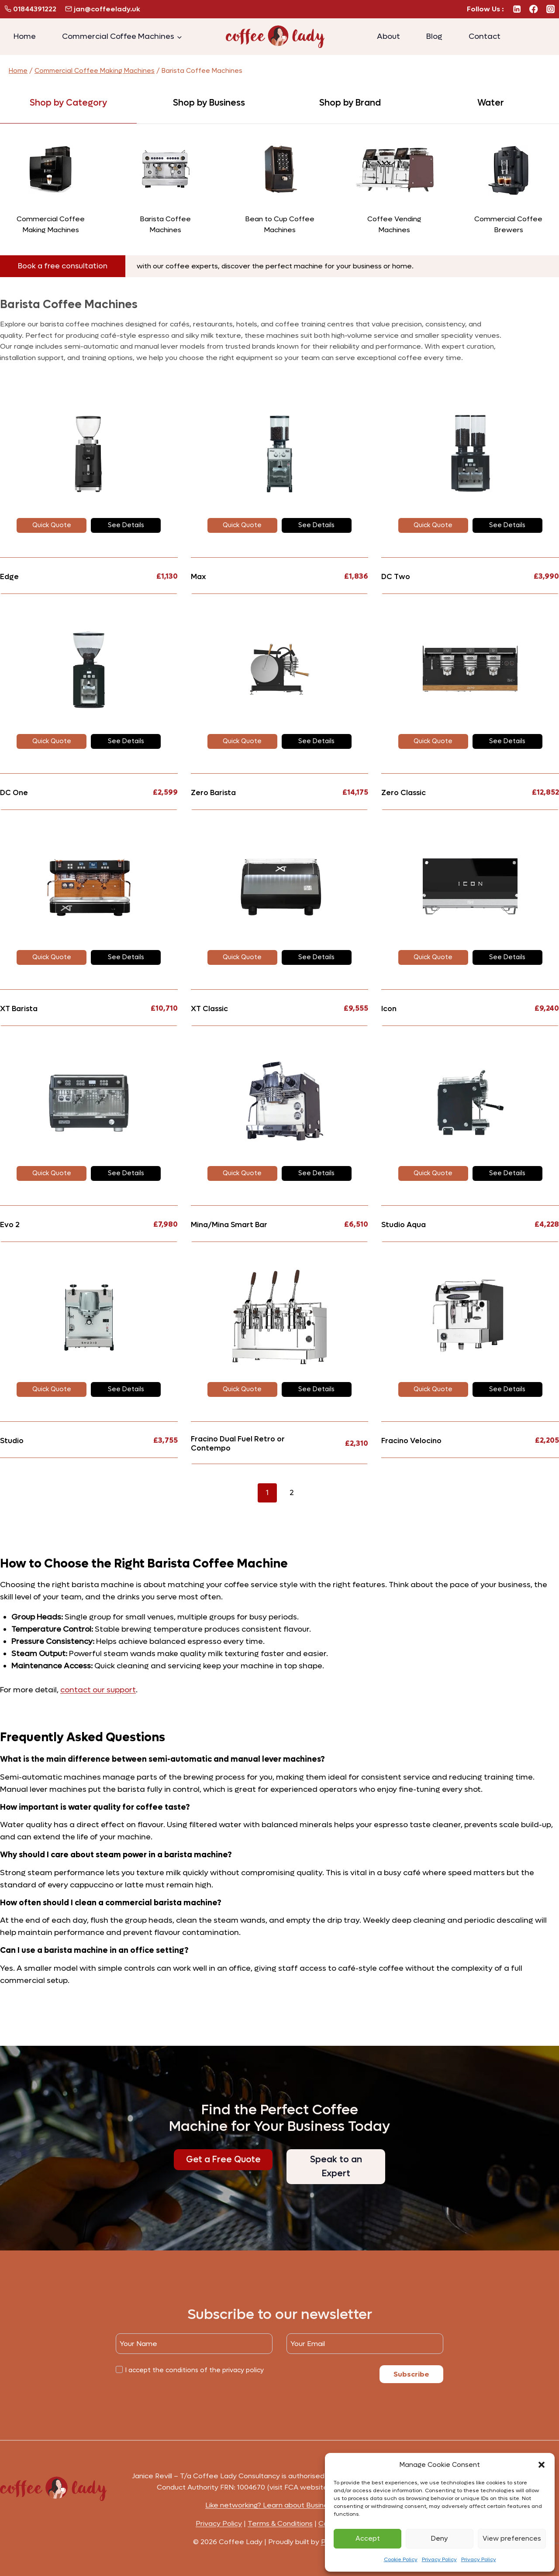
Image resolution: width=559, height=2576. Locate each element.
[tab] (68, 103)
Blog (434, 36)
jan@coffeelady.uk (103, 9)
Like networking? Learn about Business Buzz (279, 2505)
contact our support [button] (98, 1690)
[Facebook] (533, 8)
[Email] (364, 2343)
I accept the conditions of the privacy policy (194, 2370)
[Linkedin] (516, 8)
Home (25, 36)
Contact (484, 36)
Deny (439, 2538)
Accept (367, 2538)
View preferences (512, 2538)
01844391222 (30, 9)
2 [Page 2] (292, 1493)
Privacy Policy (439, 2559)
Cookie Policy (401, 2559)
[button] (541, 2464)
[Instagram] (550, 8)
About (388, 36)
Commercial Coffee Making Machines (95, 70)
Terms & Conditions (280, 2523)
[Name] (194, 2343)
